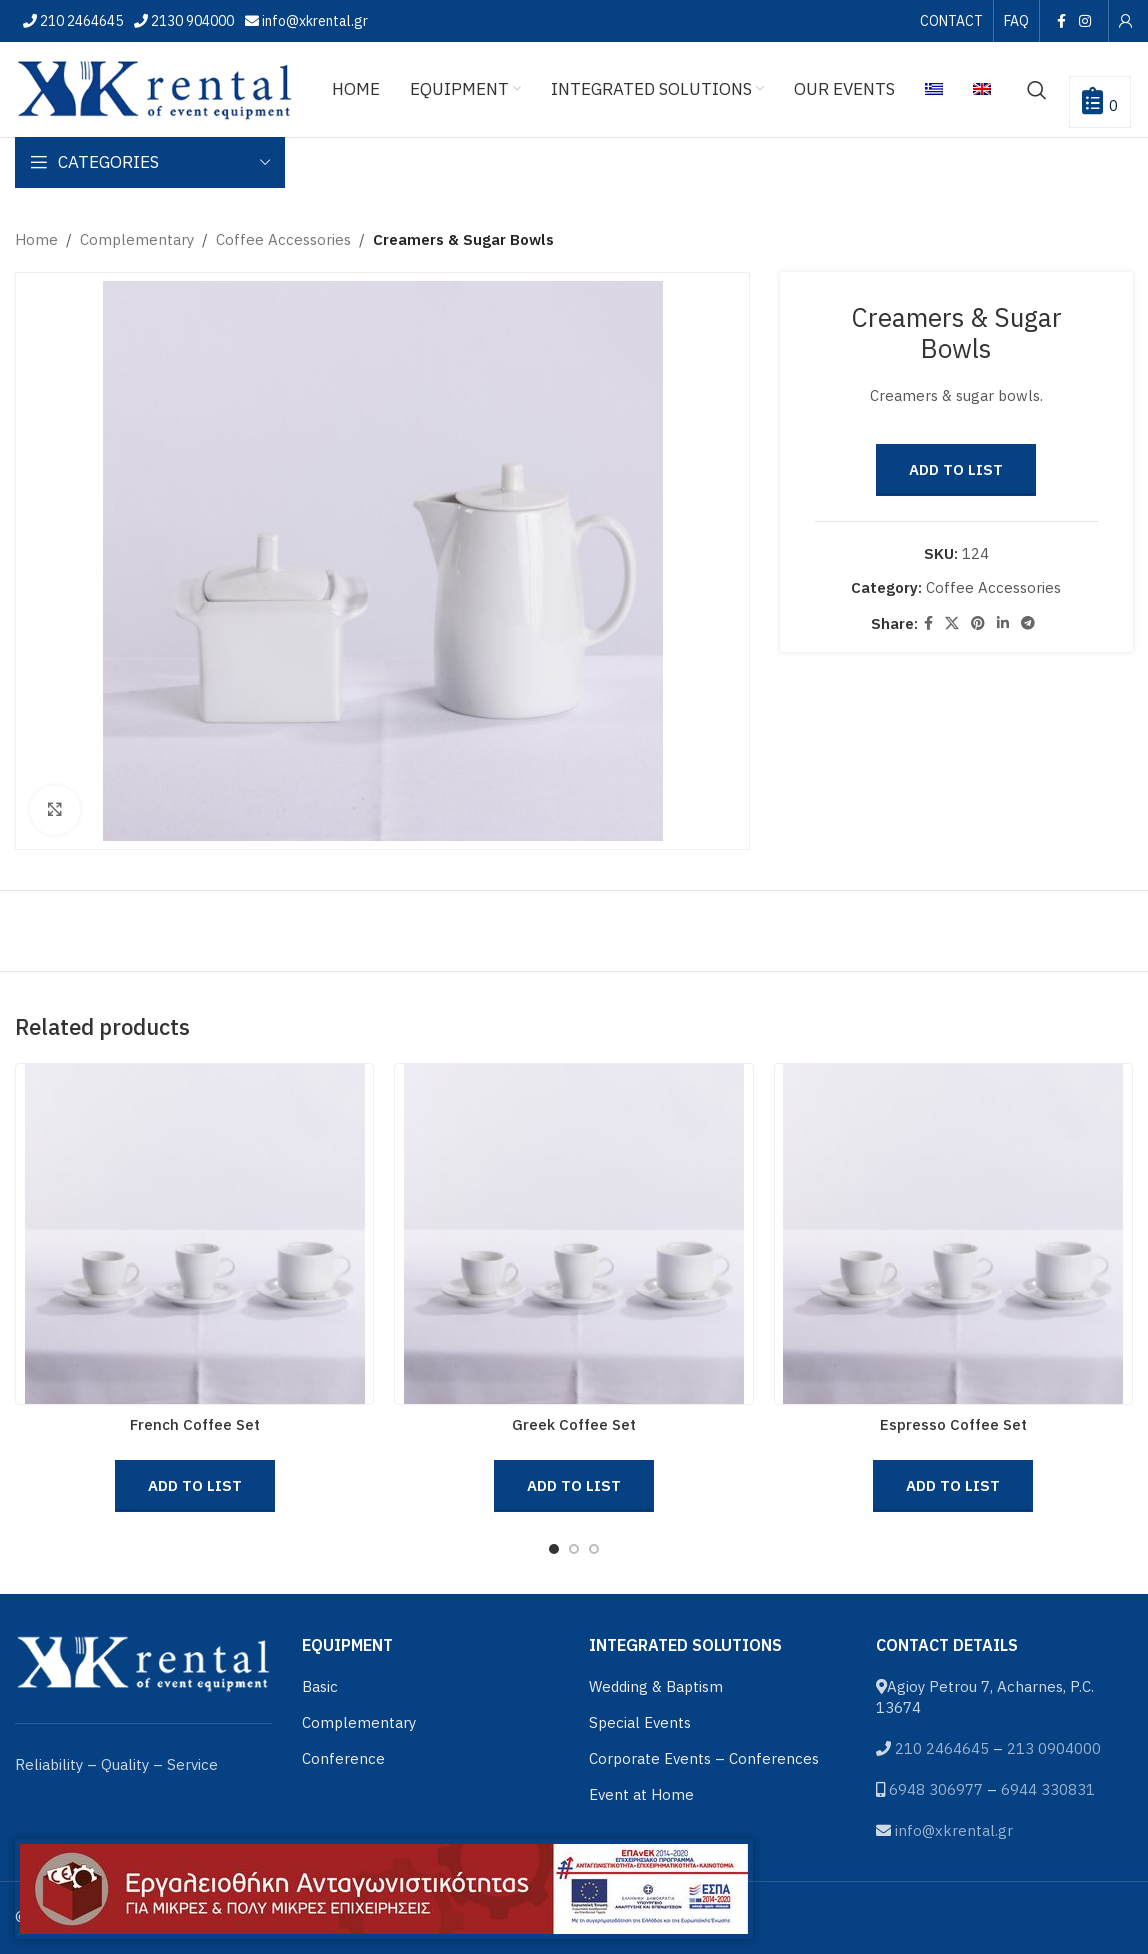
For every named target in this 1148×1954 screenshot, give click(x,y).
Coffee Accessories (283, 239)
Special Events (640, 1722)
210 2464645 (80, 21)
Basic (320, 1686)
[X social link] (953, 623)
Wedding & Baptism (656, 1686)
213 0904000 (1054, 1748)
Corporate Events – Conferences (704, 1758)
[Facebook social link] (1061, 21)
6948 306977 (936, 1789)
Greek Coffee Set (574, 1424)
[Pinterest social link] (979, 623)
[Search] (1037, 90)
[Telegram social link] (1029, 623)
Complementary (137, 239)
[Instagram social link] (1085, 21)
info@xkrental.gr (313, 21)
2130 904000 (191, 21)
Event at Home (641, 1794)
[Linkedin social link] (1004, 623)
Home (36, 239)
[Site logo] (155, 87)
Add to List (957, 469)
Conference (343, 1758)
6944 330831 (1048, 1789)
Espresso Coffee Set (953, 1424)
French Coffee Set (195, 1424)
